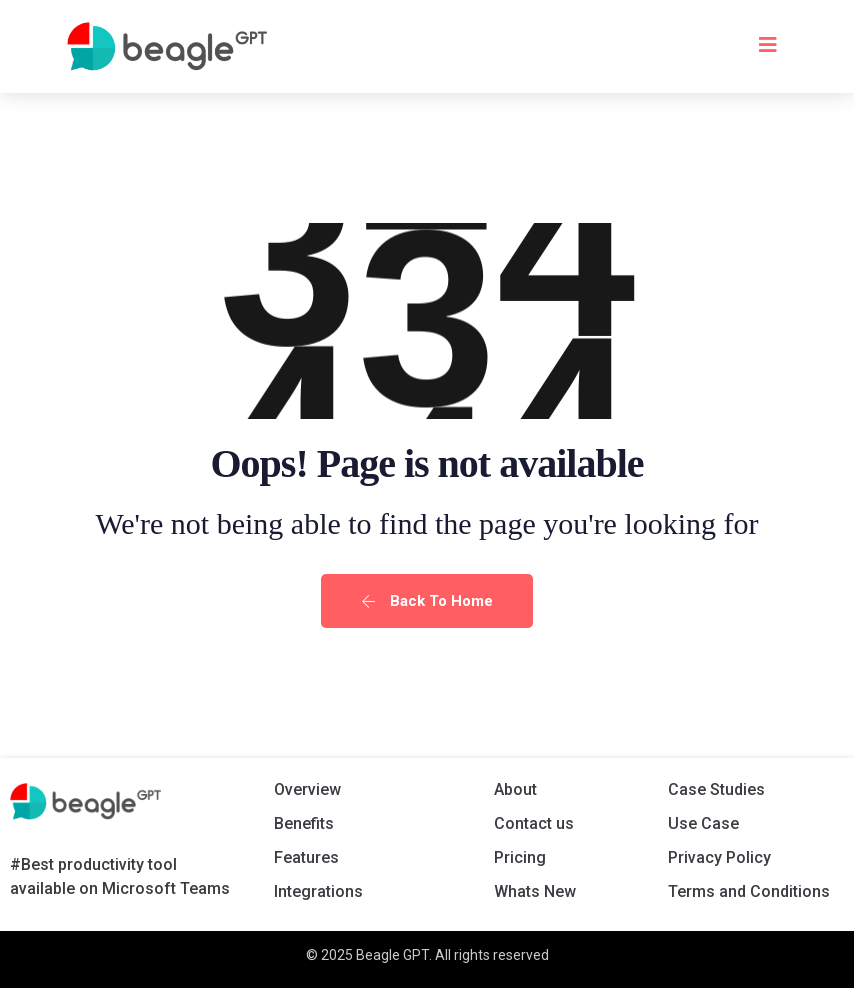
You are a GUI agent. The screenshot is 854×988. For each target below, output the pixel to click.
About (515, 789)
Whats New (535, 891)
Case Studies (716, 789)
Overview (307, 789)
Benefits (304, 823)
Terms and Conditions (749, 891)
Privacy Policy (719, 857)
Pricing (520, 857)
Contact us (534, 823)
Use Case (703, 823)
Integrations (318, 891)
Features (306, 857)
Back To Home (427, 601)
